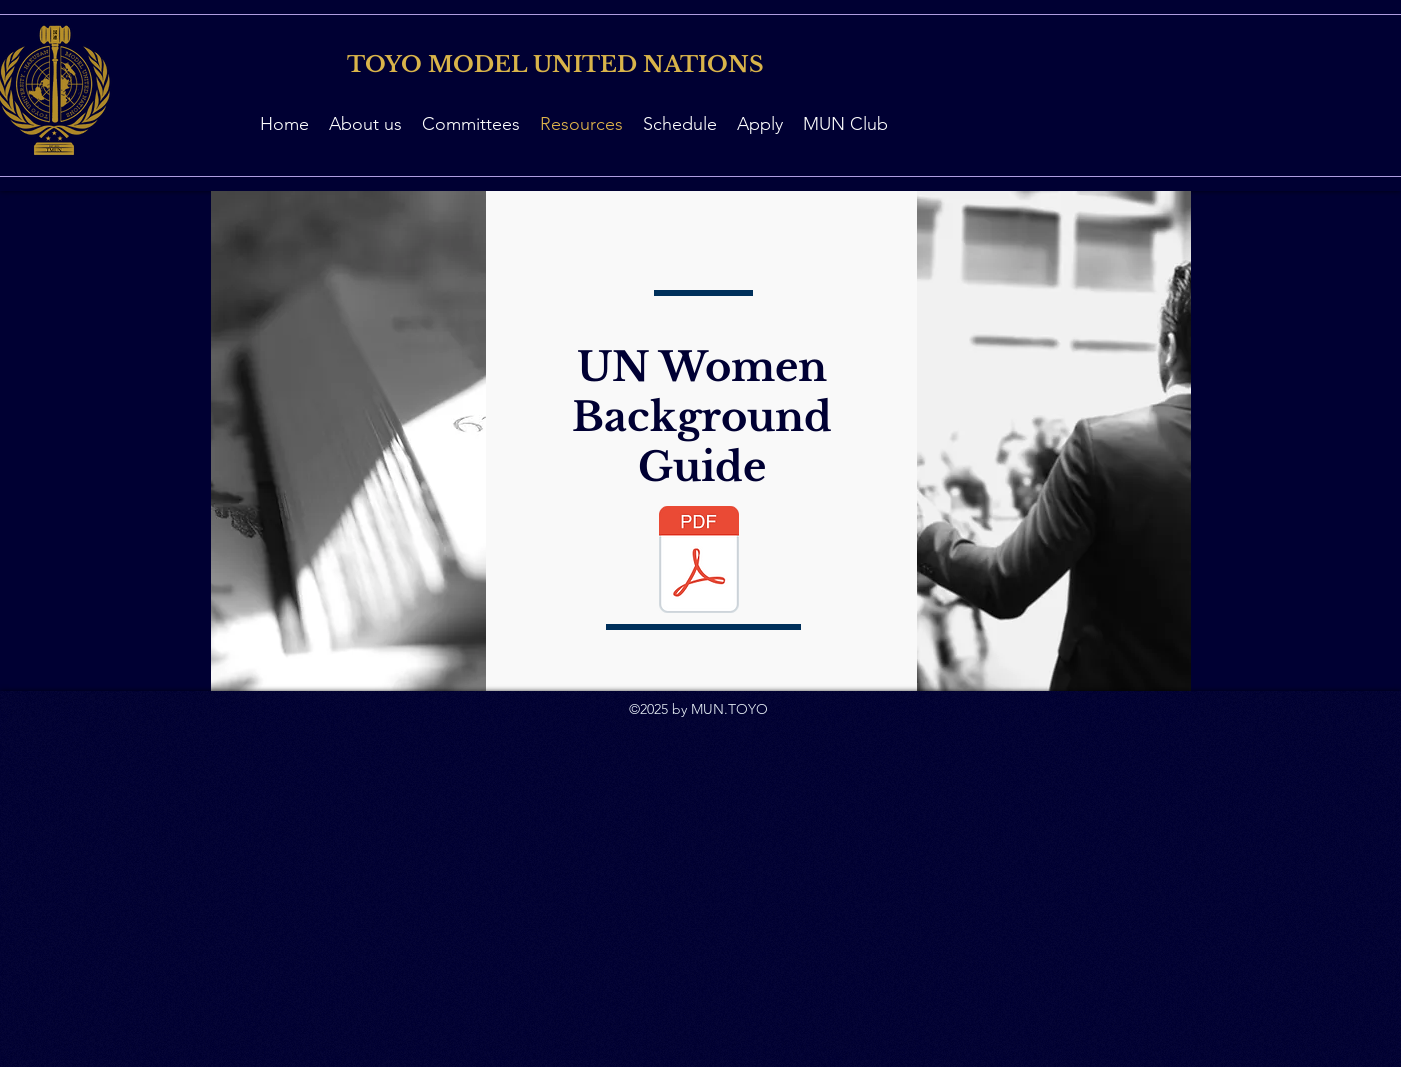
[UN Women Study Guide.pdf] (699, 562)
